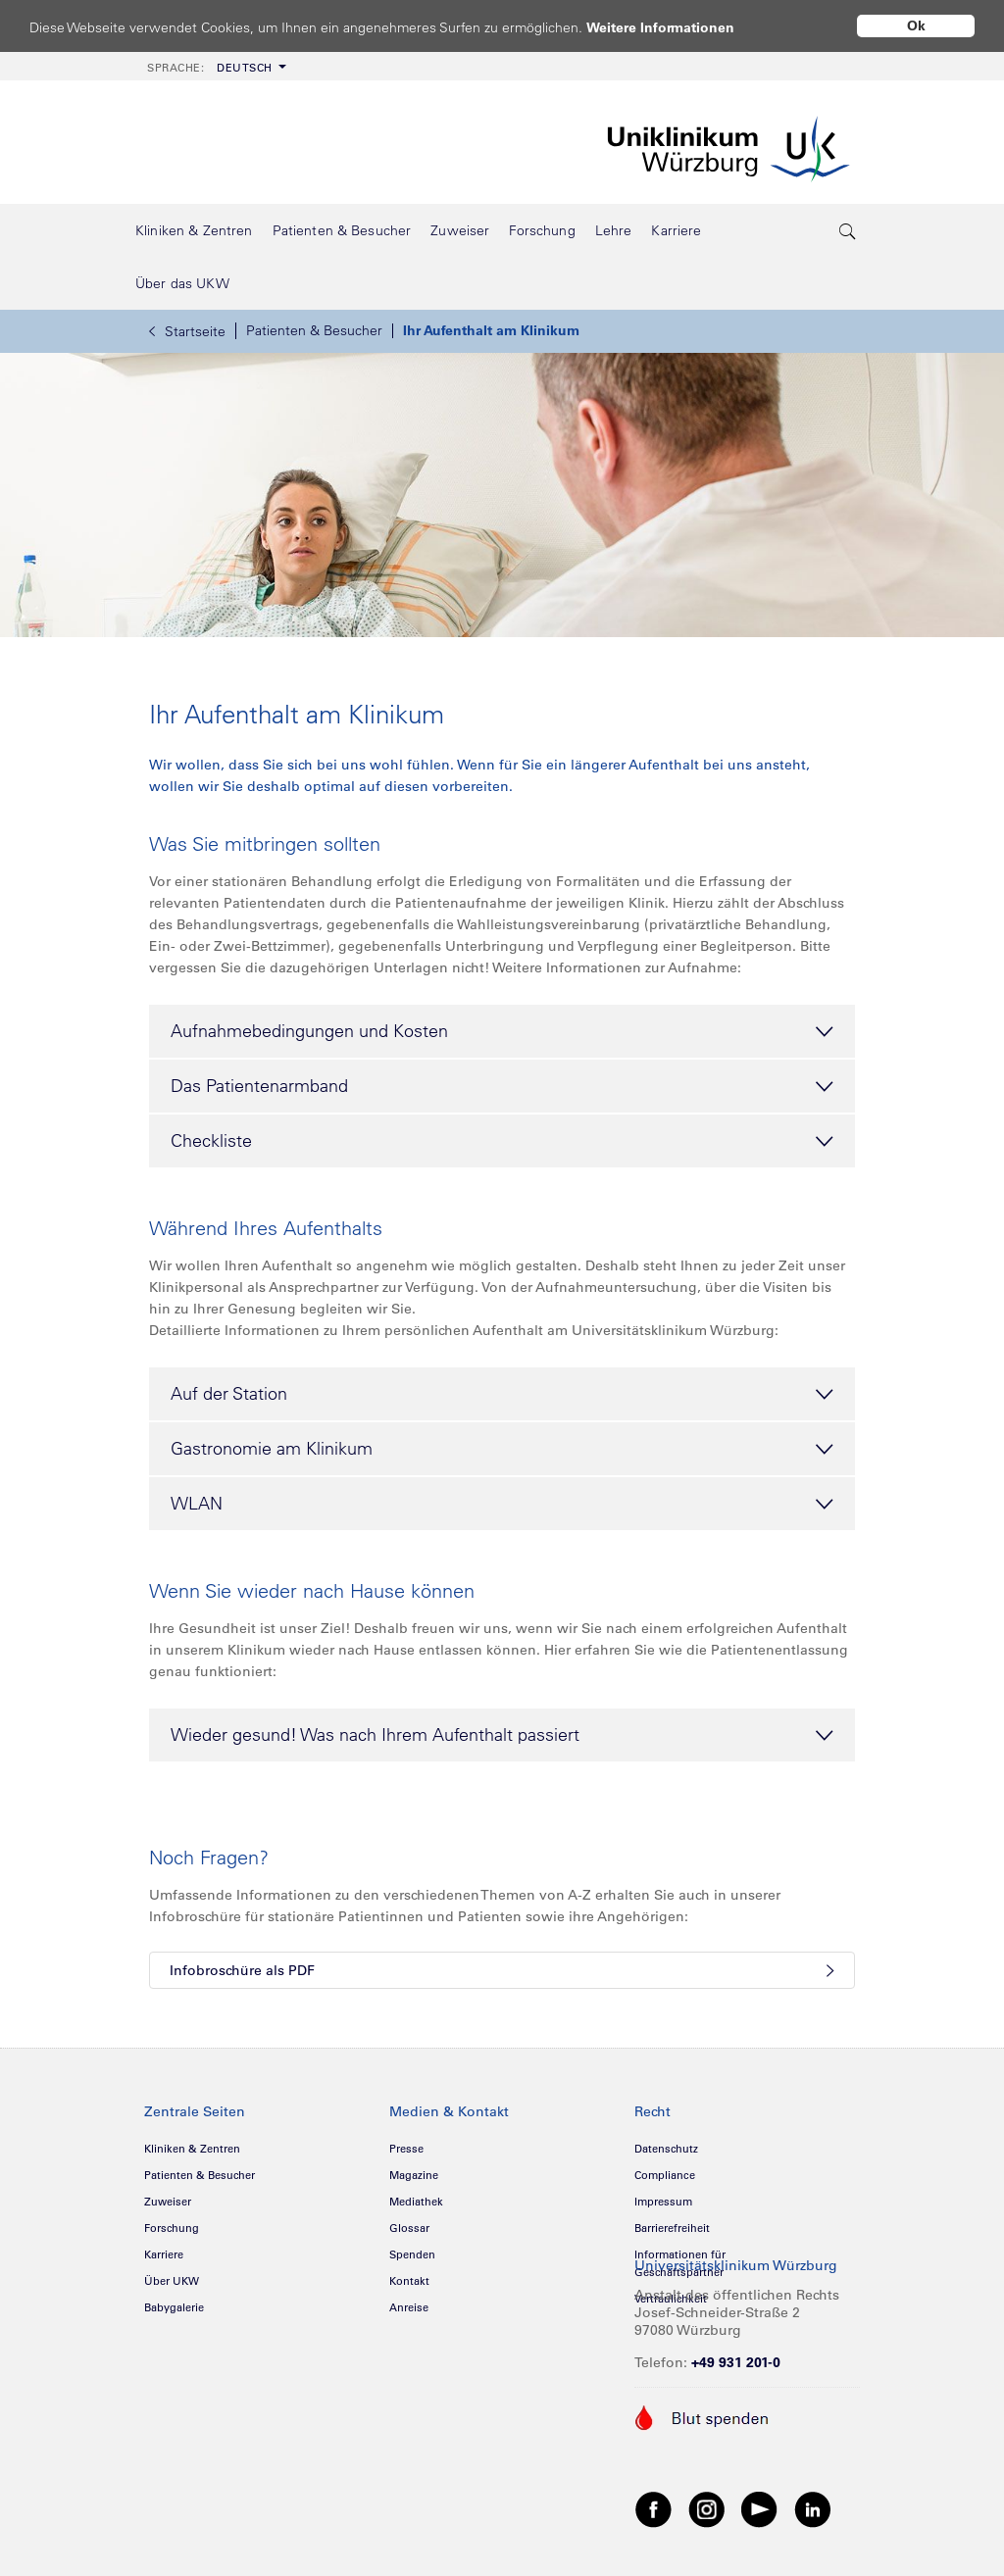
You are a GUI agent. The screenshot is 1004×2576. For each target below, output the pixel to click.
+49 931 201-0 (735, 2362)
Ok (916, 25)
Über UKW (171, 2281)
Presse (406, 2148)
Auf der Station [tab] (502, 1395)
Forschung (171, 2228)
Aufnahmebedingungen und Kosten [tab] (502, 1032)
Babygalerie (174, 2307)
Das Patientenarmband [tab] (502, 1087)
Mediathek (416, 2201)
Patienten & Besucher (314, 330)
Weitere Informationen (679, 27)
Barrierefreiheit (672, 2228)
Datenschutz (666, 2148)
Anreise (408, 2307)
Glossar (409, 2228)
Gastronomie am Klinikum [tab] (502, 1449)
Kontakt (409, 2281)
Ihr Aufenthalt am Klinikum (491, 330)
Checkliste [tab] (502, 1142)
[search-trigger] (848, 230)
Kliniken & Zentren (192, 2148)
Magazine (413, 2175)
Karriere (163, 2254)
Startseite (187, 331)
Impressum (663, 2201)
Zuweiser (167, 2201)
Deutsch (210, 67)
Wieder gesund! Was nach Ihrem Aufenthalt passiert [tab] (502, 1736)
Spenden (412, 2254)
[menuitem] (214, 66)
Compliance (664, 2175)
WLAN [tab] (502, 1504)
